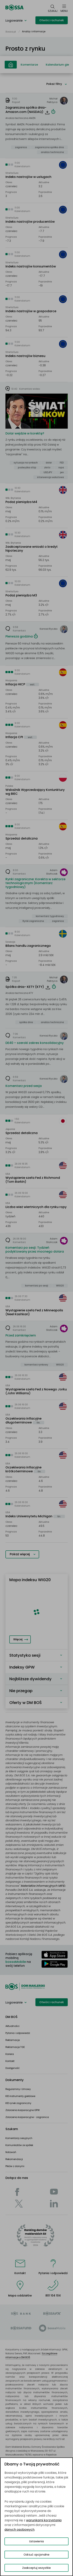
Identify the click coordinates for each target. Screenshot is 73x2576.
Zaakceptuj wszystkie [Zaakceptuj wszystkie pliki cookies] (36, 2568)
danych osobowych (19, 2529)
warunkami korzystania (44, 2520)
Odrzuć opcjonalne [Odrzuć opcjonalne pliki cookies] (36, 2555)
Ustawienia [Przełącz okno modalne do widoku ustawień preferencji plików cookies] (36, 2541)
